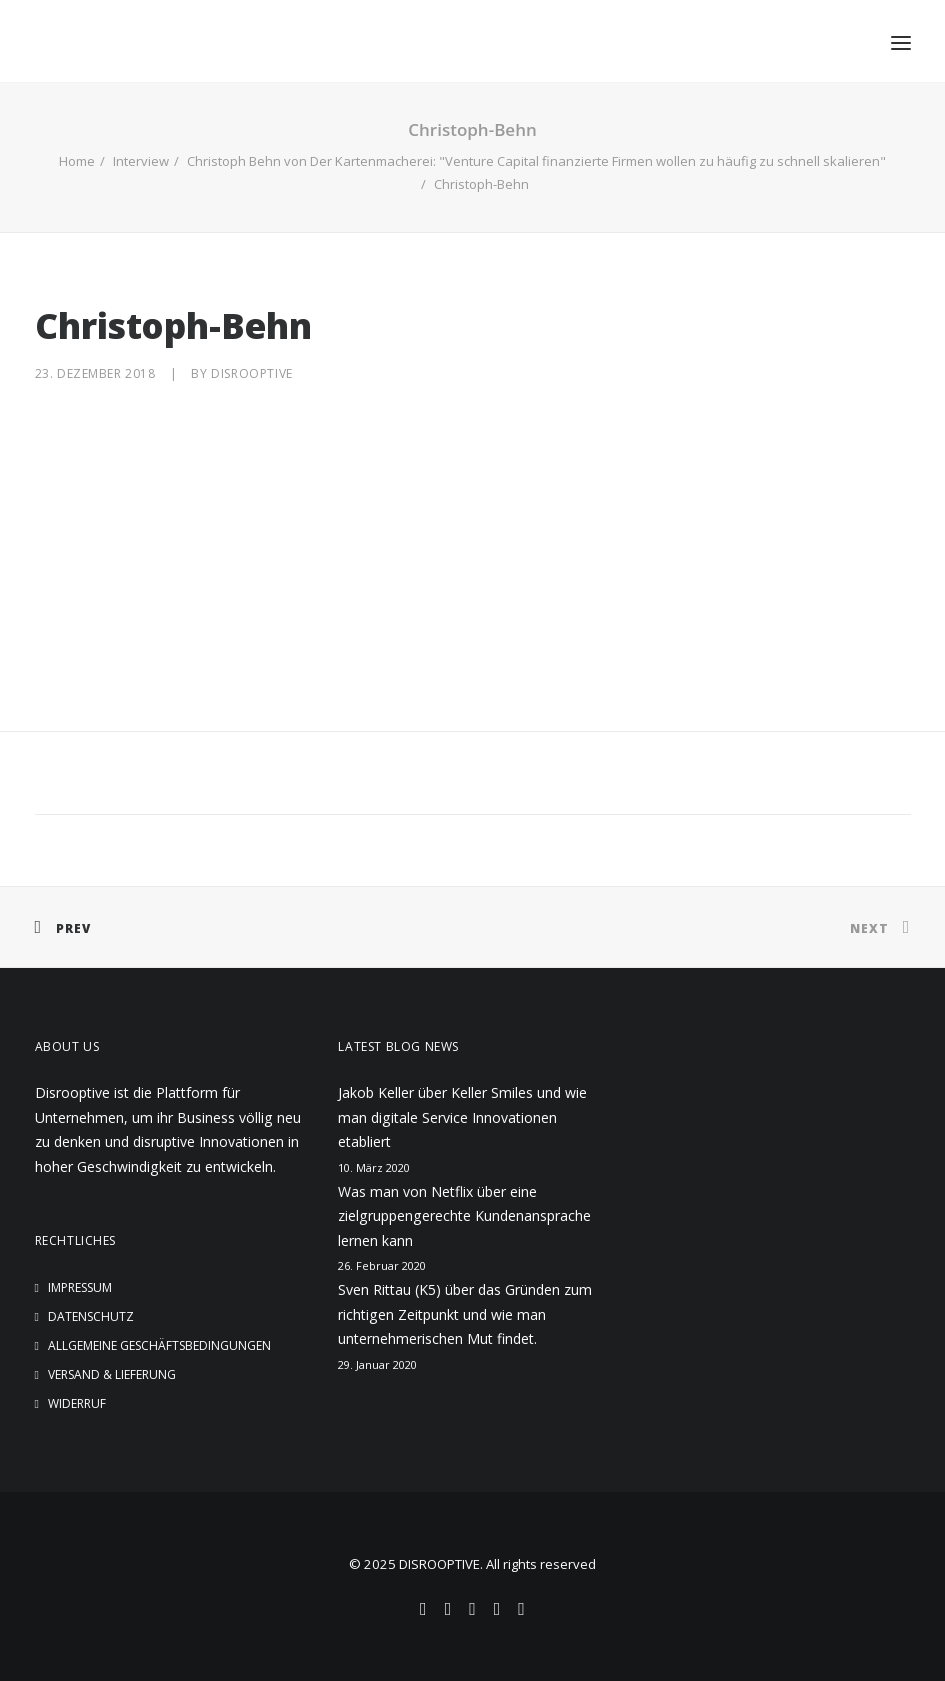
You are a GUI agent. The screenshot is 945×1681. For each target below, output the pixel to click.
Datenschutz (91, 1316)
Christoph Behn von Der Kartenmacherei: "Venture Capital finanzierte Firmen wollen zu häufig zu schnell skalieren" (536, 161)
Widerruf (77, 1403)
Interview (141, 161)
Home (77, 161)
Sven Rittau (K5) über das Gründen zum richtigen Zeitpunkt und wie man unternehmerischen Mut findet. (465, 1314)
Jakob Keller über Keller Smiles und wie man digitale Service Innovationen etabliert (462, 1117)
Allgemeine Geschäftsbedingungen (159, 1345)
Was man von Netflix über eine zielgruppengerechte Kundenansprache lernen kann (464, 1216)
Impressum (80, 1287)
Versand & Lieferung (112, 1374)
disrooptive (252, 373)
